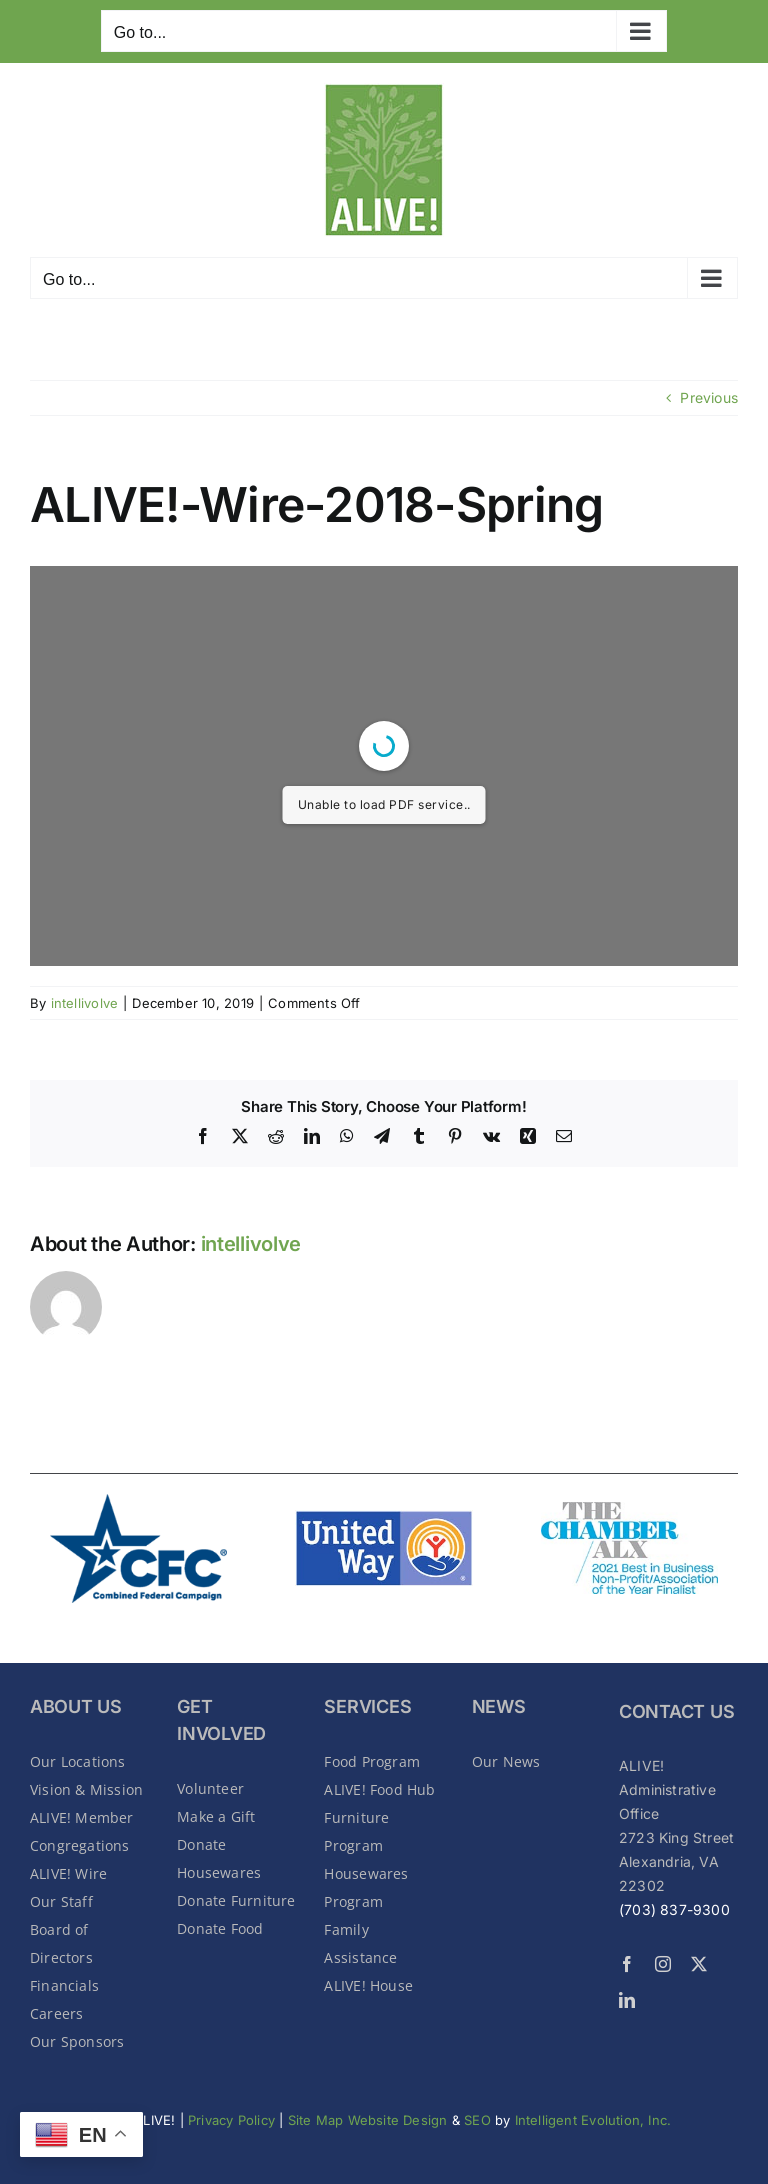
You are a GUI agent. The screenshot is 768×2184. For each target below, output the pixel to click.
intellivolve (85, 1003)
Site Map (316, 2120)
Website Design (400, 2120)
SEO (477, 2120)
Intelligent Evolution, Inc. (593, 2120)
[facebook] (627, 1964)
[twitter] (699, 1964)
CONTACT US (676, 1711)
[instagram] (663, 1964)
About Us (76, 1706)
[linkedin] (627, 2000)
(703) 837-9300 (674, 1909)
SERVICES (367, 1706)
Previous (709, 397)
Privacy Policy (231, 2120)
